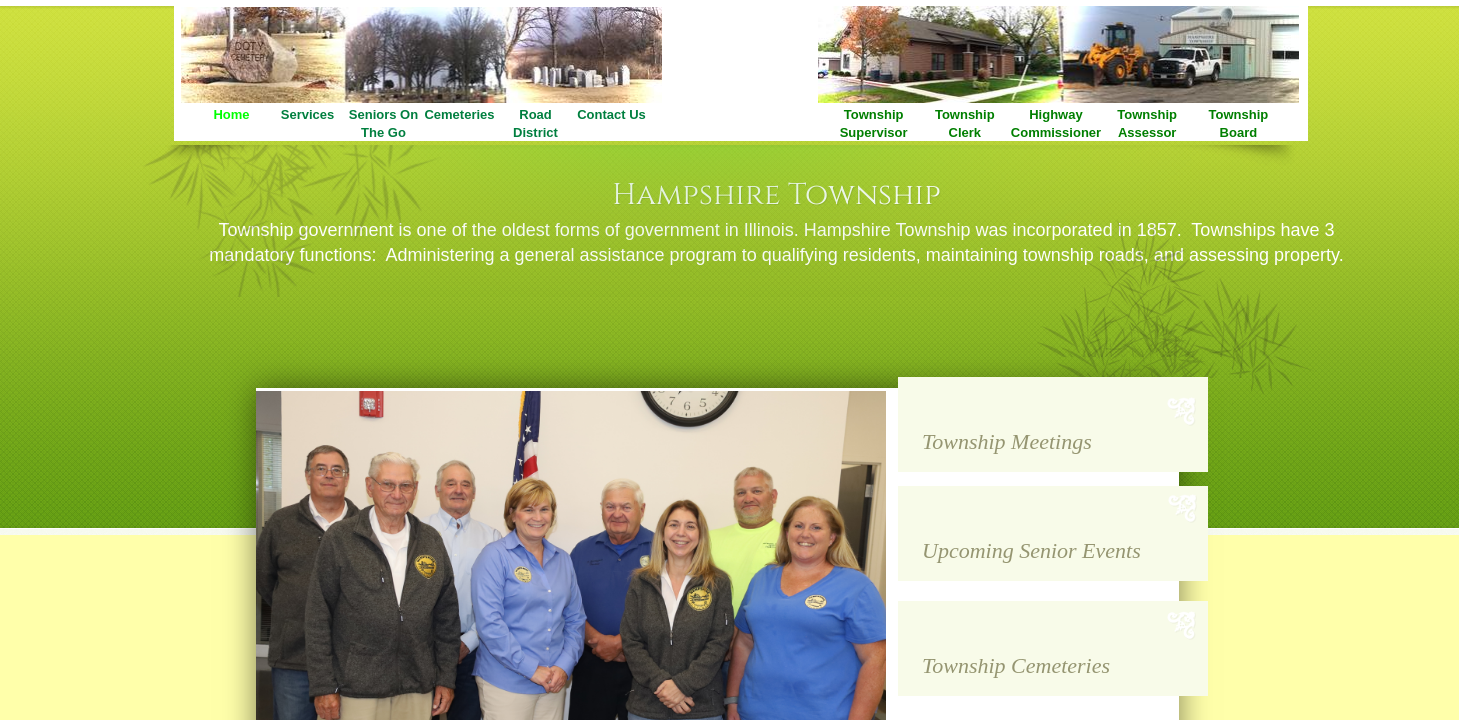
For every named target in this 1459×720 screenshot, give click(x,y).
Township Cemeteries (1016, 665)
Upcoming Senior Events (1031, 550)
